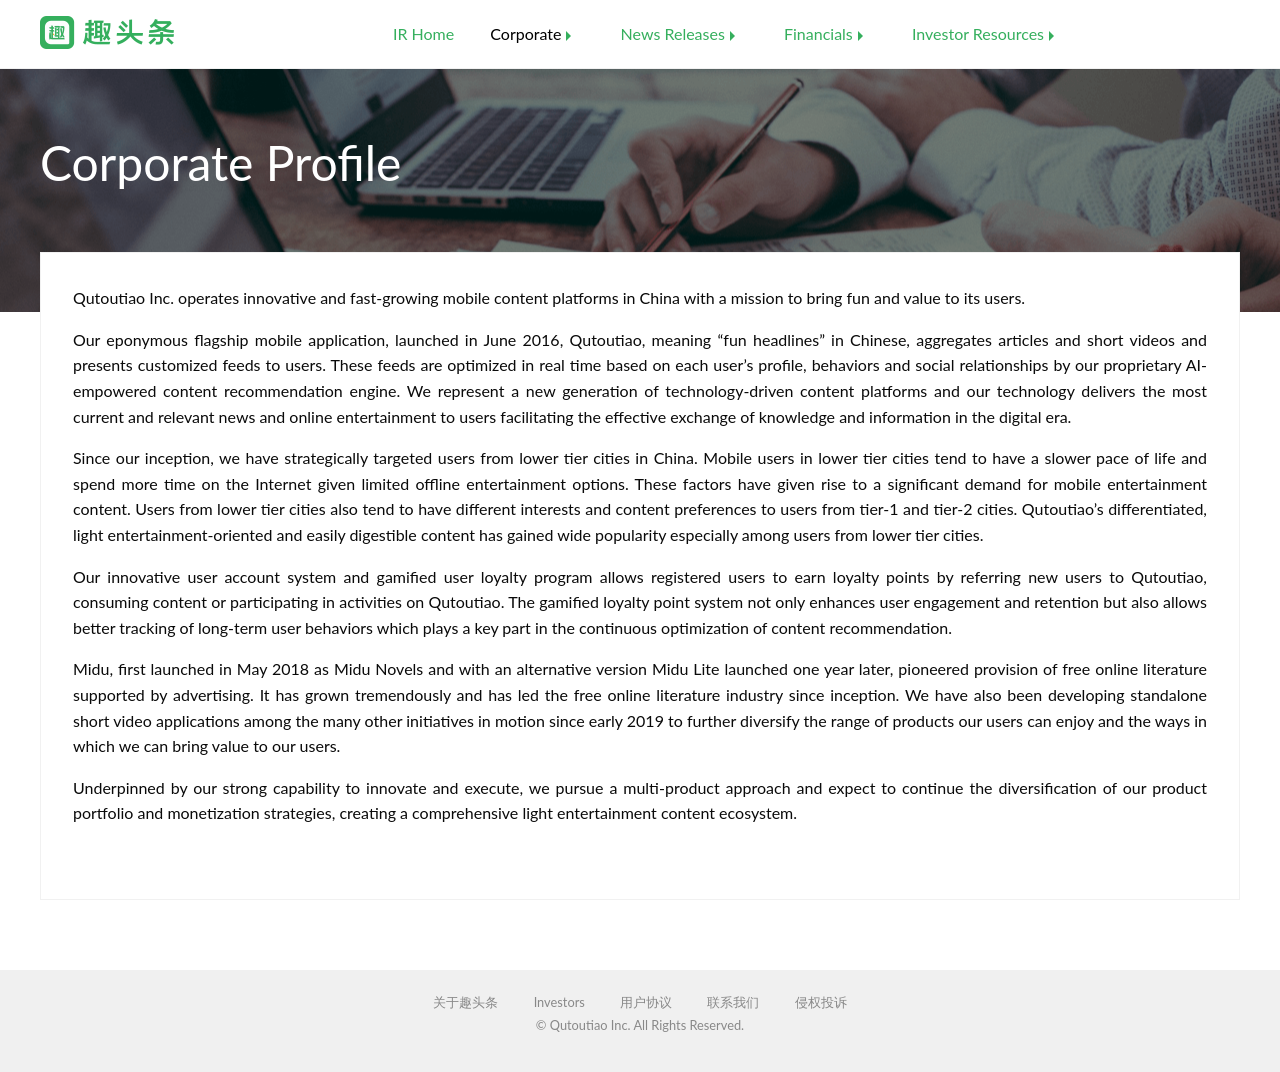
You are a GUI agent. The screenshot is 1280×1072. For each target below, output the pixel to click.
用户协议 (646, 1002)
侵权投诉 (821, 1002)
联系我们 (733, 1002)
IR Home (423, 33)
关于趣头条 (465, 1002)
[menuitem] (423, 34)
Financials (818, 33)
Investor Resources (978, 33)
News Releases (673, 33)
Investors (559, 1002)
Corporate (525, 33)
